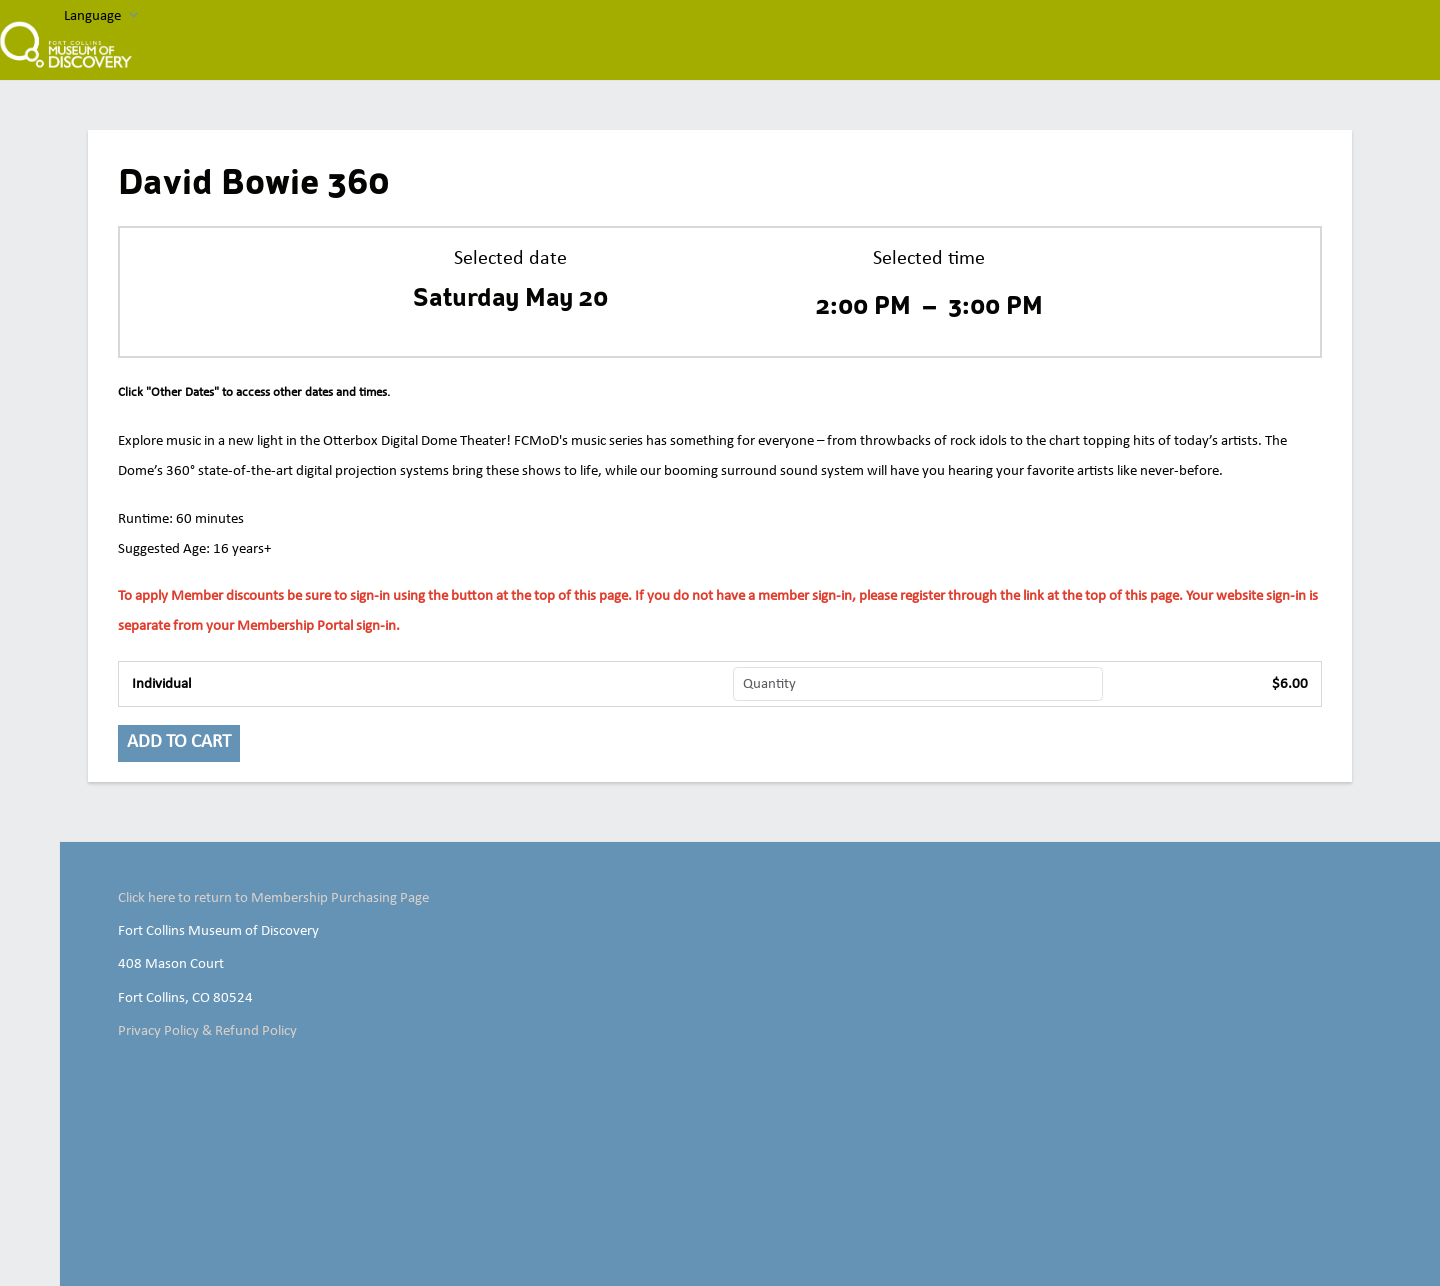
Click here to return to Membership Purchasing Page (273, 898)
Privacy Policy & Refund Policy (207, 1031)
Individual (161, 684)
